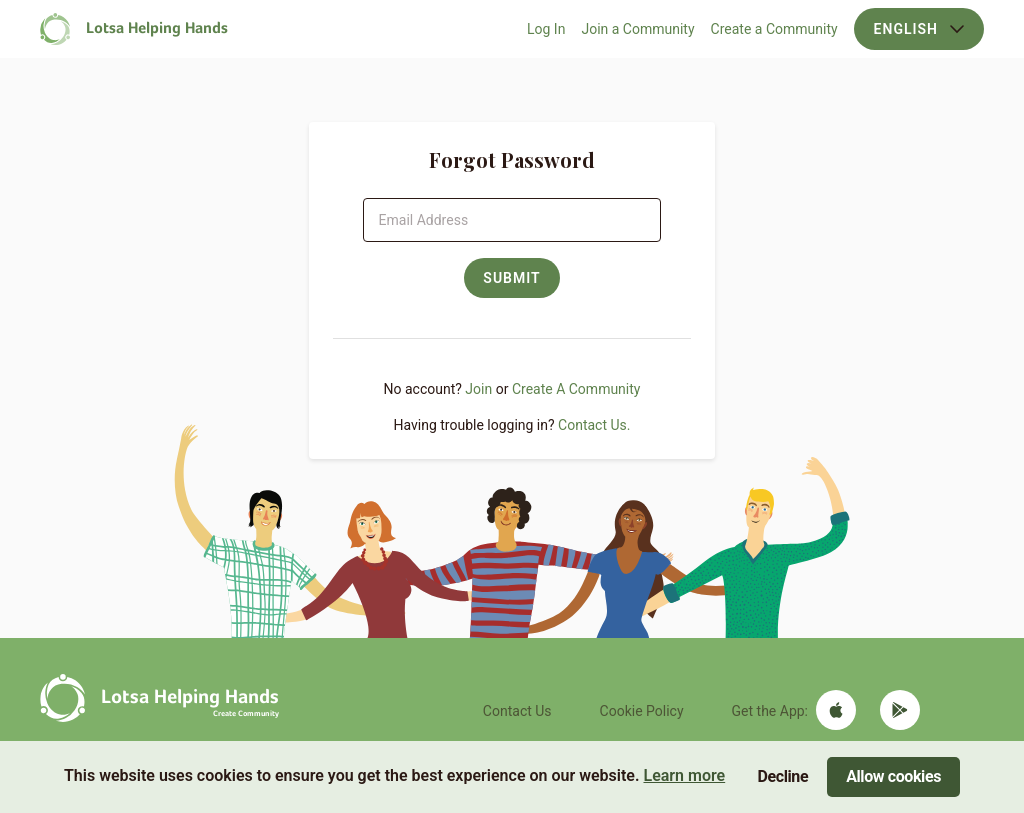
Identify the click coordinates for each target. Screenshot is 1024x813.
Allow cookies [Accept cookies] (893, 776)
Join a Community (637, 29)
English (919, 29)
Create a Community (774, 29)
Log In (546, 29)
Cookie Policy (642, 711)
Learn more (684, 775)
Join (478, 389)
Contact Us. (594, 425)
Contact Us (517, 711)
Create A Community (576, 389)
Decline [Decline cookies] (783, 776)
